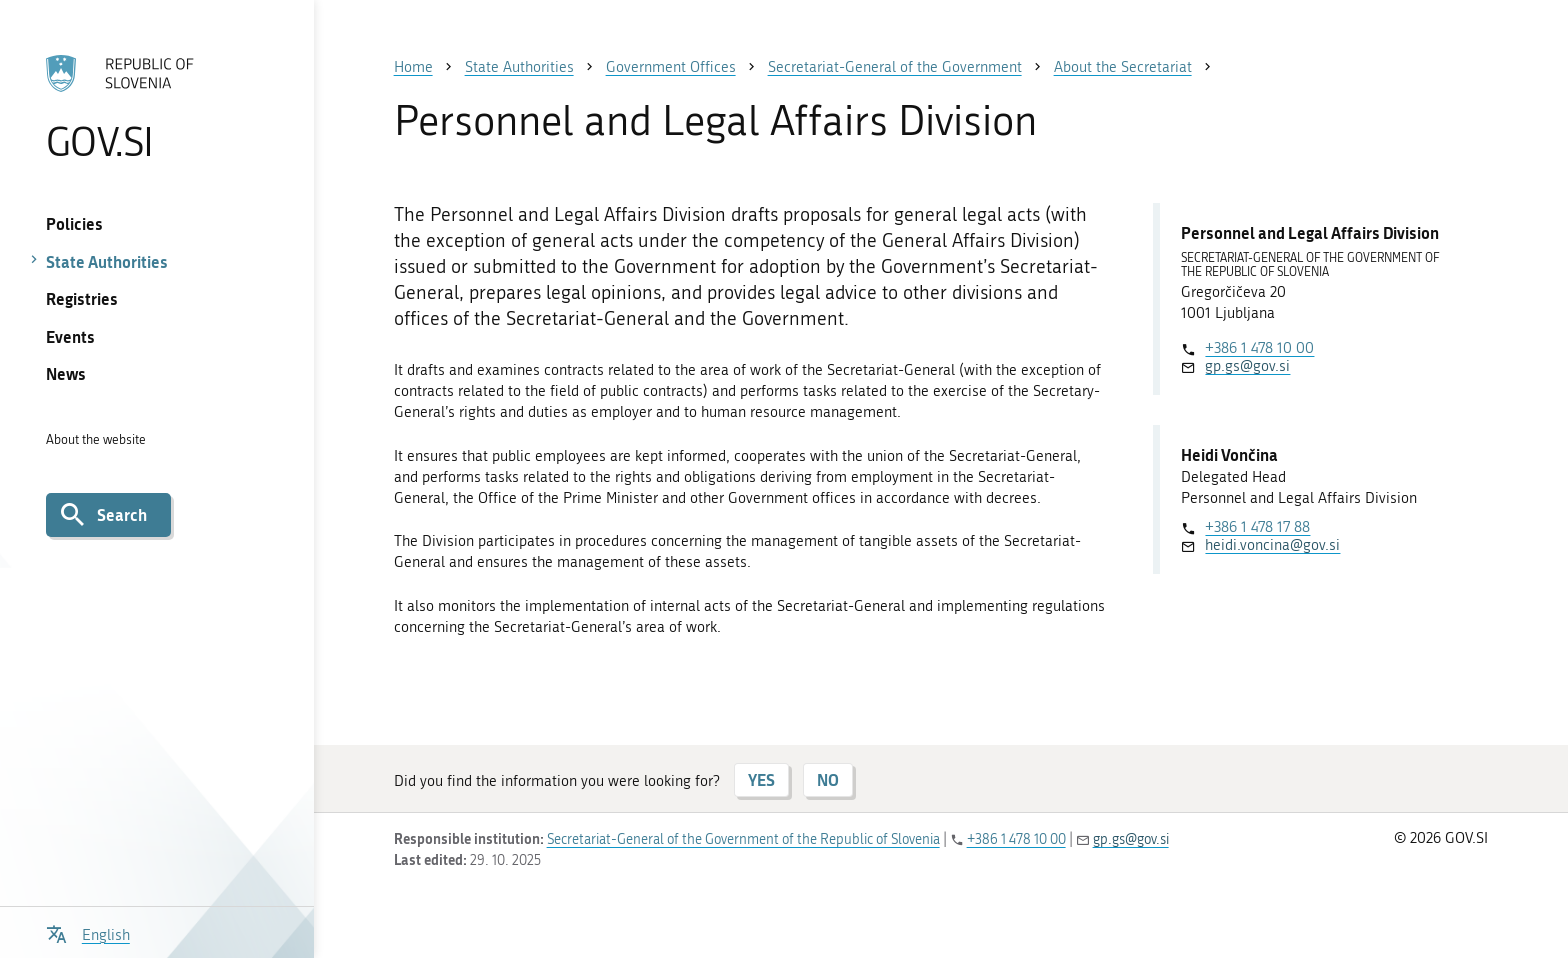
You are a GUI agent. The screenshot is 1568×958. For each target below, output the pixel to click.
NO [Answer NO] (828, 779)
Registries (82, 298)
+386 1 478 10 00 (1259, 348)
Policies (74, 223)
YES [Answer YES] (761, 779)
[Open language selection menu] (88, 932)
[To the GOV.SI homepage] (156, 107)
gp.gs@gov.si (1247, 366)
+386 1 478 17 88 (1257, 527)
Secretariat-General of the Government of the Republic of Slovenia (743, 839)
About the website (96, 439)
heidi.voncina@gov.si (1272, 545)
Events (70, 336)
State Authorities (107, 261)
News (66, 373)
